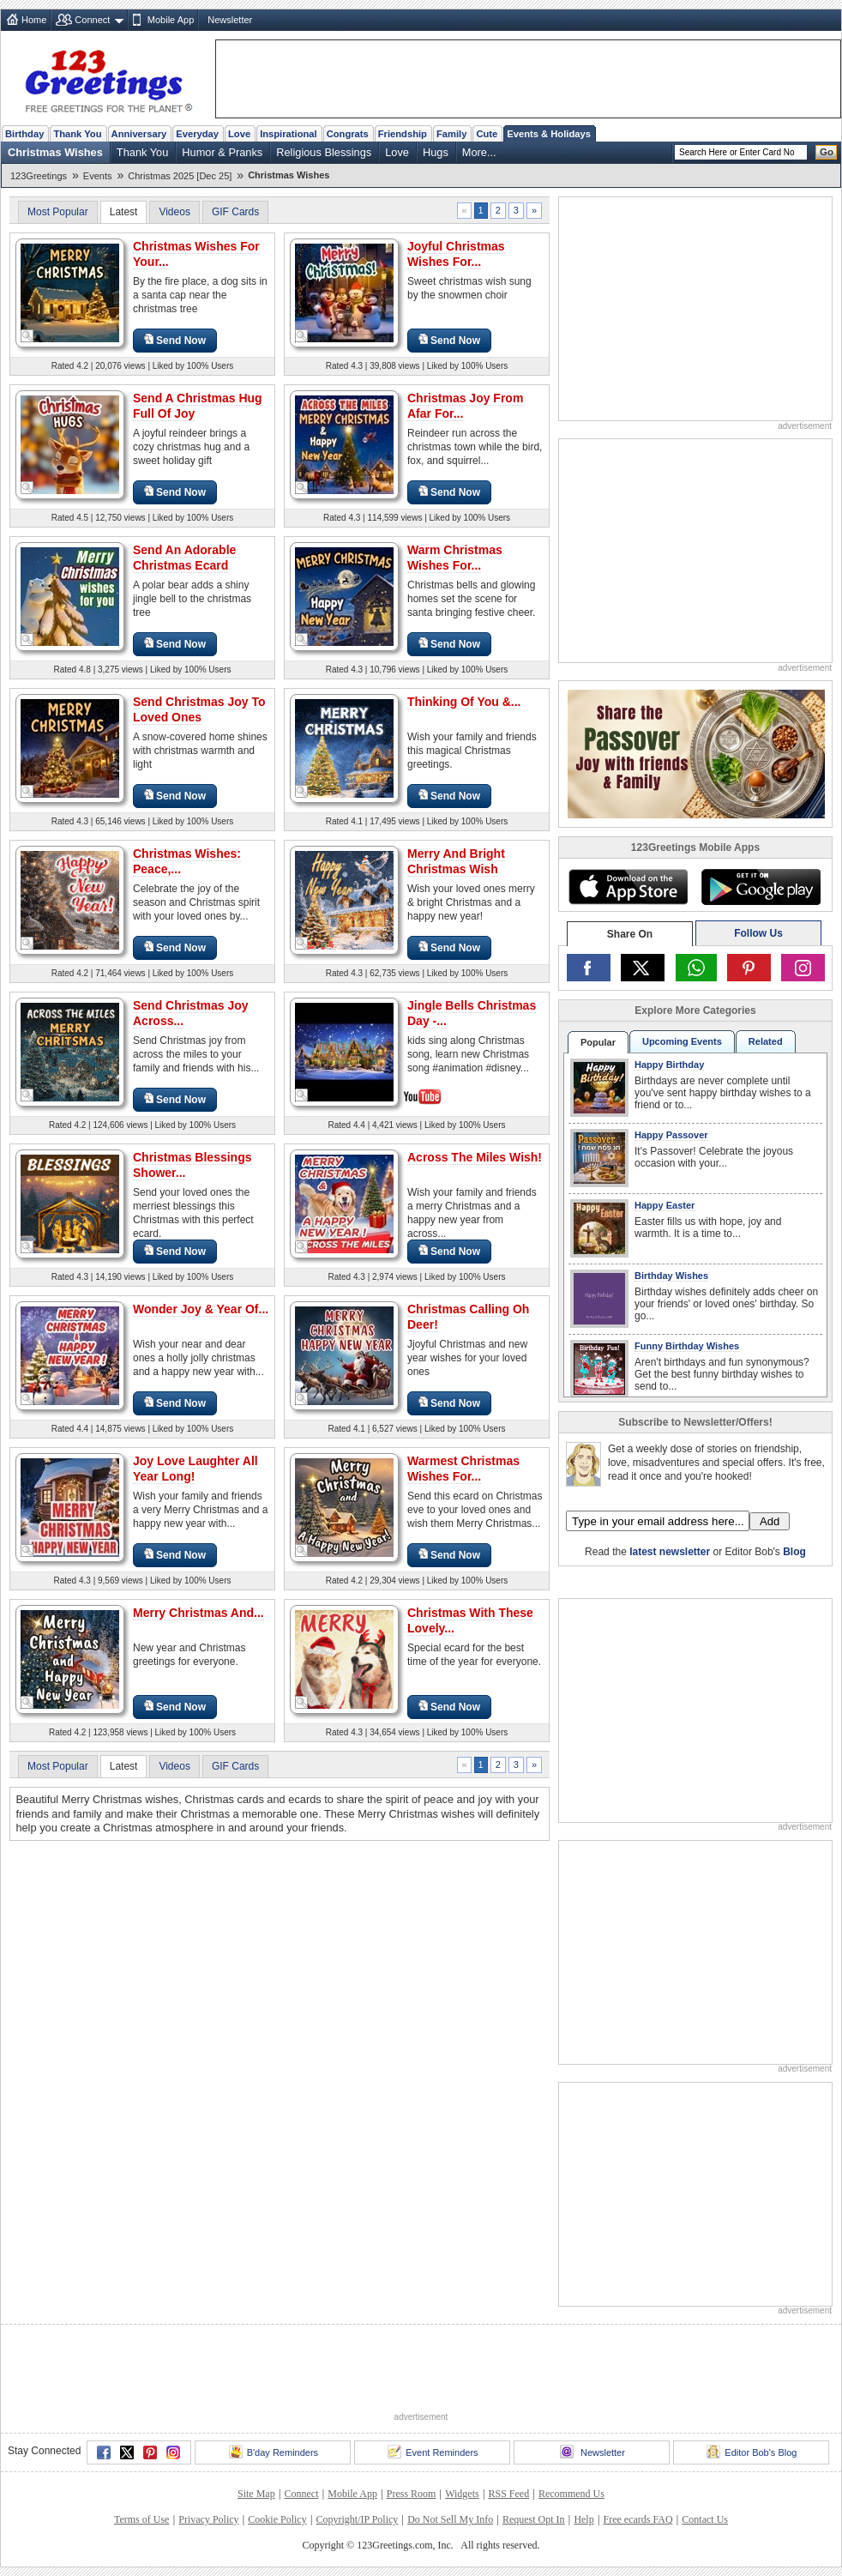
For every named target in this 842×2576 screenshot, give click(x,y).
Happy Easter (665, 1205)
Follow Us (758, 933)
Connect (92, 20)
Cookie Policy (277, 2519)
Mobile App (170, 20)
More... (479, 152)
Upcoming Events (682, 1041)
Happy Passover (671, 1135)
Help (583, 2519)
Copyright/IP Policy (357, 2519)
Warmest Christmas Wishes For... (463, 1468)
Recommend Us (571, 2494)
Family (451, 134)
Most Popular (57, 212)
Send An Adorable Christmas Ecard (184, 557)
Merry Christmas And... (198, 1613)
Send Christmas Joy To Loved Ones (199, 709)
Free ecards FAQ (637, 2519)
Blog (794, 1552)
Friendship (402, 134)
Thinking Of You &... (463, 702)
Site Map (256, 2494)
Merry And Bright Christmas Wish (456, 861)
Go (826, 152)
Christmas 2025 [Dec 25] (180, 176)
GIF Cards (235, 212)
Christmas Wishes (55, 152)
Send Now (175, 340)
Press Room (411, 2494)
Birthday (24, 134)
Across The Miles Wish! (474, 1157)
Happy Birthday (669, 1064)
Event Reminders (433, 2451)
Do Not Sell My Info (450, 2519)
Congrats (348, 134)
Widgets (462, 2494)
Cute (486, 134)
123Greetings (38, 176)
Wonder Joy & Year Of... (200, 1309)
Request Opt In (533, 2519)
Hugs (435, 152)
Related (766, 1041)
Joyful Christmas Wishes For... (456, 253)
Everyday (197, 134)
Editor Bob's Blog (752, 2451)
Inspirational (288, 134)
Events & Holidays (549, 134)
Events (97, 176)
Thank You (77, 134)
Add (769, 1521)
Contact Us (705, 2519)
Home (33, 20)
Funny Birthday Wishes (687, 1346)
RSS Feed (508, 2494)
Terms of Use (141, 2519)
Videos (174, 212)
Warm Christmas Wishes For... (454, 557)
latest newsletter (669, 1552)
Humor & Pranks (222, 152)
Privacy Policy (208, 2519)
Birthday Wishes (671, 1275)
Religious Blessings (323, 152)
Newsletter (229, 20)
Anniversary (139, 134)
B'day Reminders (273, 2451)
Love (239, 134)
